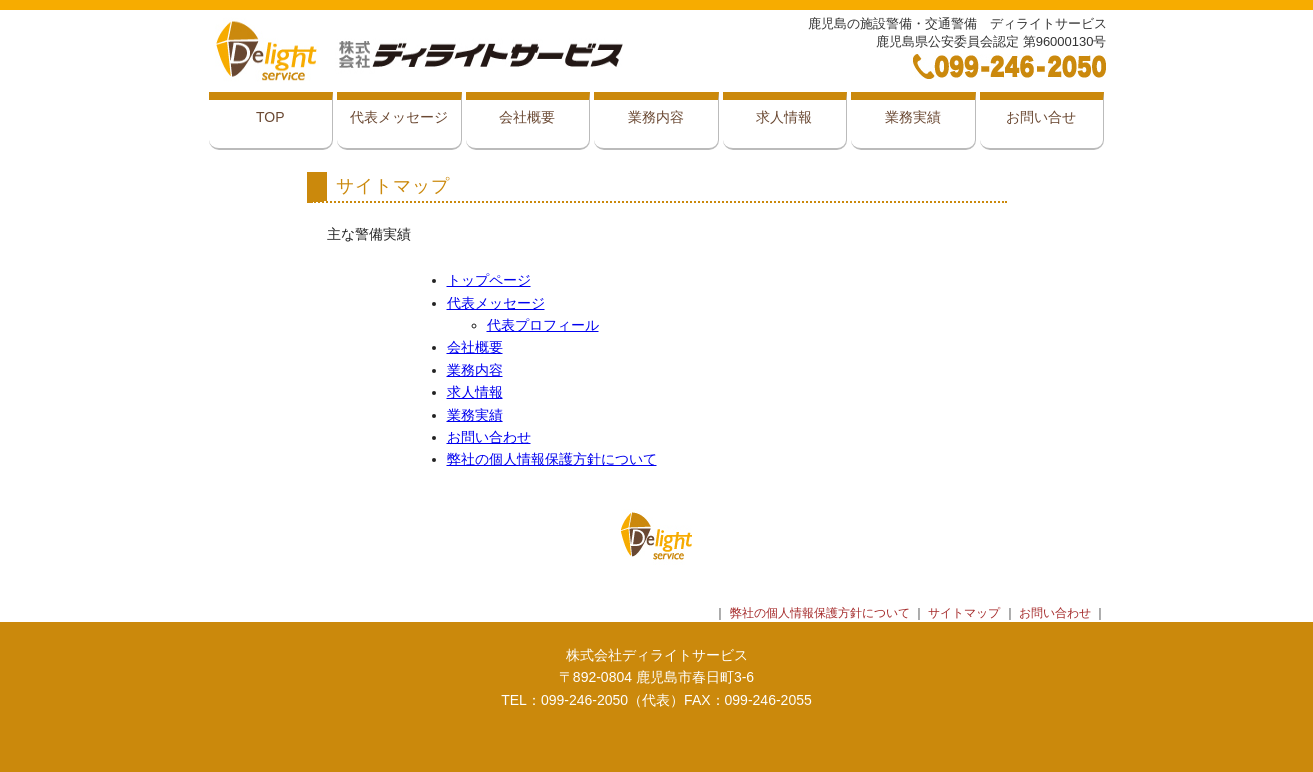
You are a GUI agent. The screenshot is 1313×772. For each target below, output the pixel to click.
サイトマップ (964, 613)
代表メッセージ (399, 117)
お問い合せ (1041, 117)
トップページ (489, 280)
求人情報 (784, 117)
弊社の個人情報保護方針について (552, 459)
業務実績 (913, 117)
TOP (270, 117)
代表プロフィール (543, 325)
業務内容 (656, 117)
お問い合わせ (489, 437)
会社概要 (527, 117)
